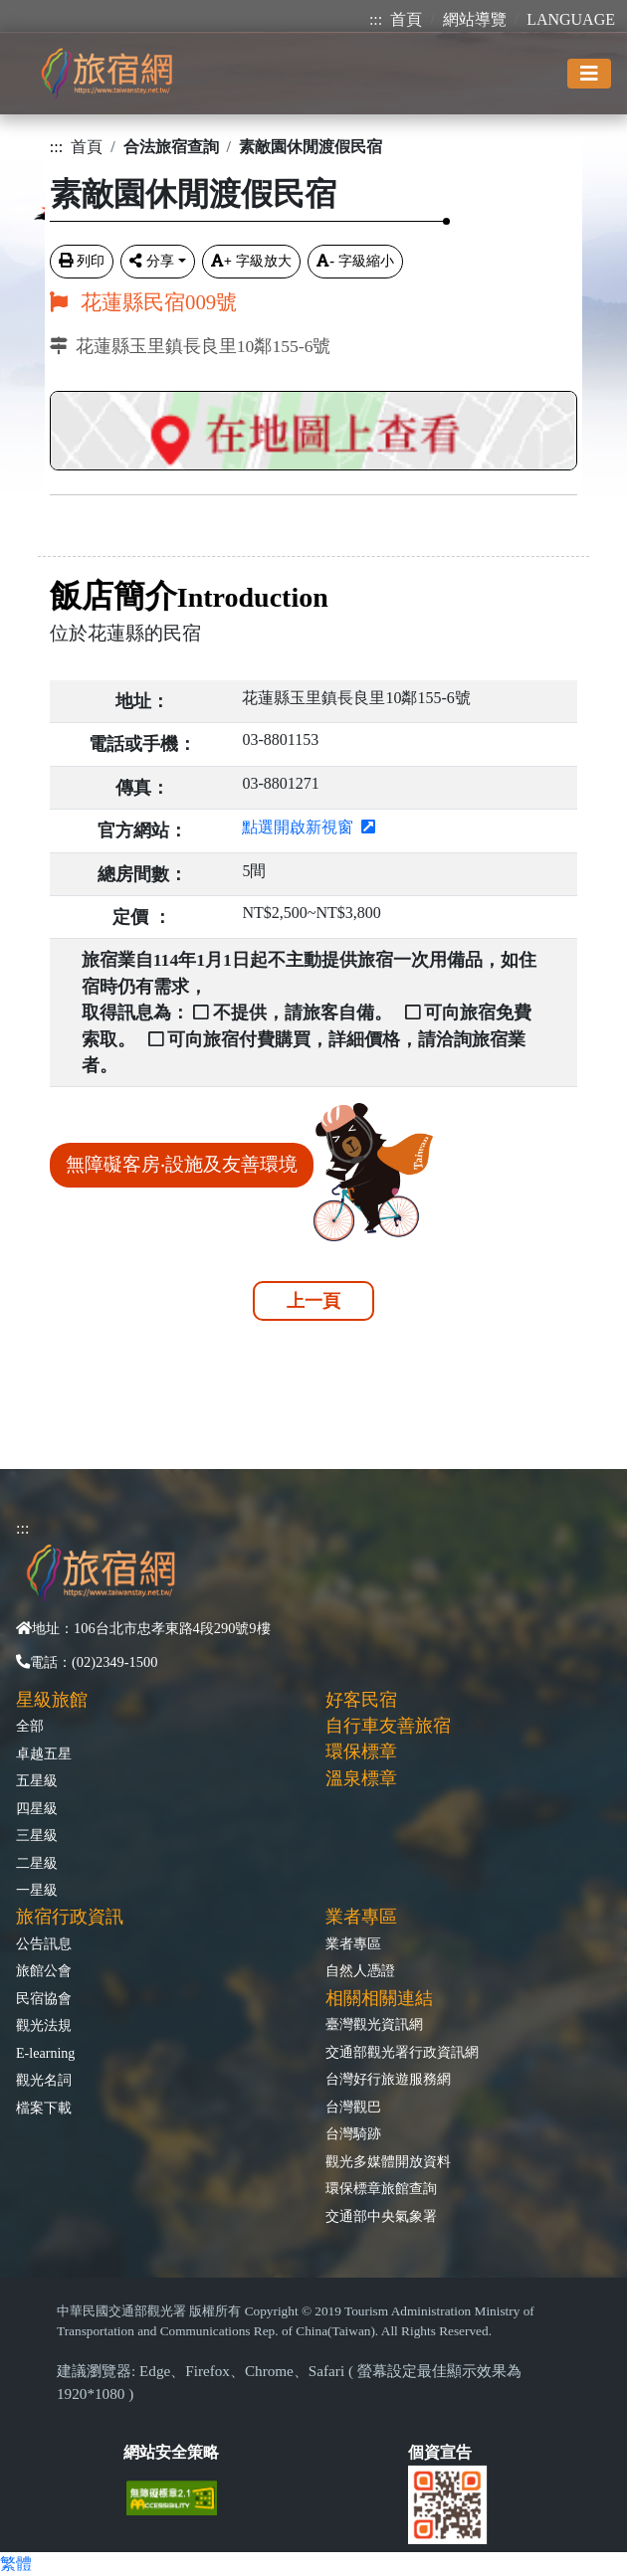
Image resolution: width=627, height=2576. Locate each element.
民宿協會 (44, 1998)
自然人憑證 (360, 1970)
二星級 (37, 1863)
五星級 (37, 1780)
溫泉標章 (361, 1778)
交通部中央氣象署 (381, 2216)
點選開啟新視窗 (308, 827)
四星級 (37, 1808)
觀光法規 (44, 2025)
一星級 (37, 1890)
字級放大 (251, 261)
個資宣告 (440, 2452)
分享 (151, 261)
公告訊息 (44, 1943)
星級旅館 (52, 1700)
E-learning (45, 2053)
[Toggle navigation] (589, 74)
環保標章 (361, 1751)
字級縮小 (355, 261)
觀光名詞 (44, 2080)
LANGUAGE (570, 19)
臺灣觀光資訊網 (374, 2024)
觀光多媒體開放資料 (388, 2161)
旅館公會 (44, 1970)
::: (375, 19)
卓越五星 (44, 1753)
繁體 (16, 2563)
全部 (30, 1726)
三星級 (37, 1835)
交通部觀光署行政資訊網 (402, 2052)
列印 (81, 261)
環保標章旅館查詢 (381, 2188)
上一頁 (313, 1301)
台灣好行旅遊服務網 (388, 2079)
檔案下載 (44, 2108)
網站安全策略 (171, 2452)
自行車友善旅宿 (388, 1726)
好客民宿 (361, 1700)
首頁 (406, 19)
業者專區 (353, 1943)
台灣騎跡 (353, 2133)
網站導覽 (475, 19)
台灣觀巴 (353, 2107)
